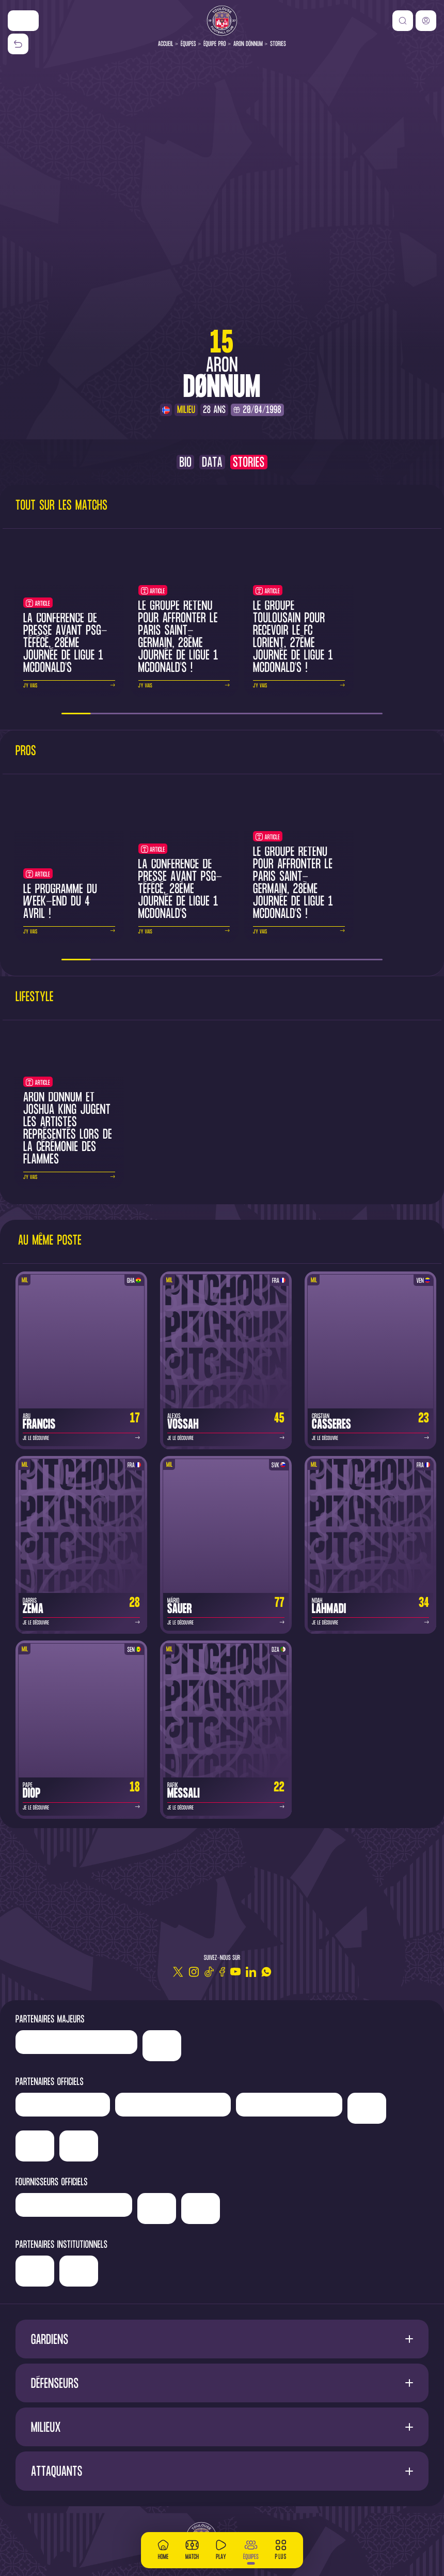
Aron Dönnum (248, 44)
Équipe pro (214, 44)
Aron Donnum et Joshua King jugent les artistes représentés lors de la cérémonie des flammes (67, 1129)
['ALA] (78, 2145)
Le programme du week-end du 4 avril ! (60, 902)
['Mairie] (158, 2271)
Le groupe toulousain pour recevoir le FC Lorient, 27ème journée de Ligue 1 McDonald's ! (293, 637)
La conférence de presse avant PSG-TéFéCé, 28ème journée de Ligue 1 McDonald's (65, 643)
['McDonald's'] (156, 2208)
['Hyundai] (173, 2105)
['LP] (76, 2042)
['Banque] (73, 2205)
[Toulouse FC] (222, 20)
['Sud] (366, 2108)
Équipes (188, 44)
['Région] (74, 2267)
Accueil (165, 44)
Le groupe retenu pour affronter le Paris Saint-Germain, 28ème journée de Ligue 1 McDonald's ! (178, 637)
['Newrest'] (62, 2105)
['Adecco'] (34, 2145)
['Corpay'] (200, 2208)
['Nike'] (23, 20)
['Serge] (289, 2105)
